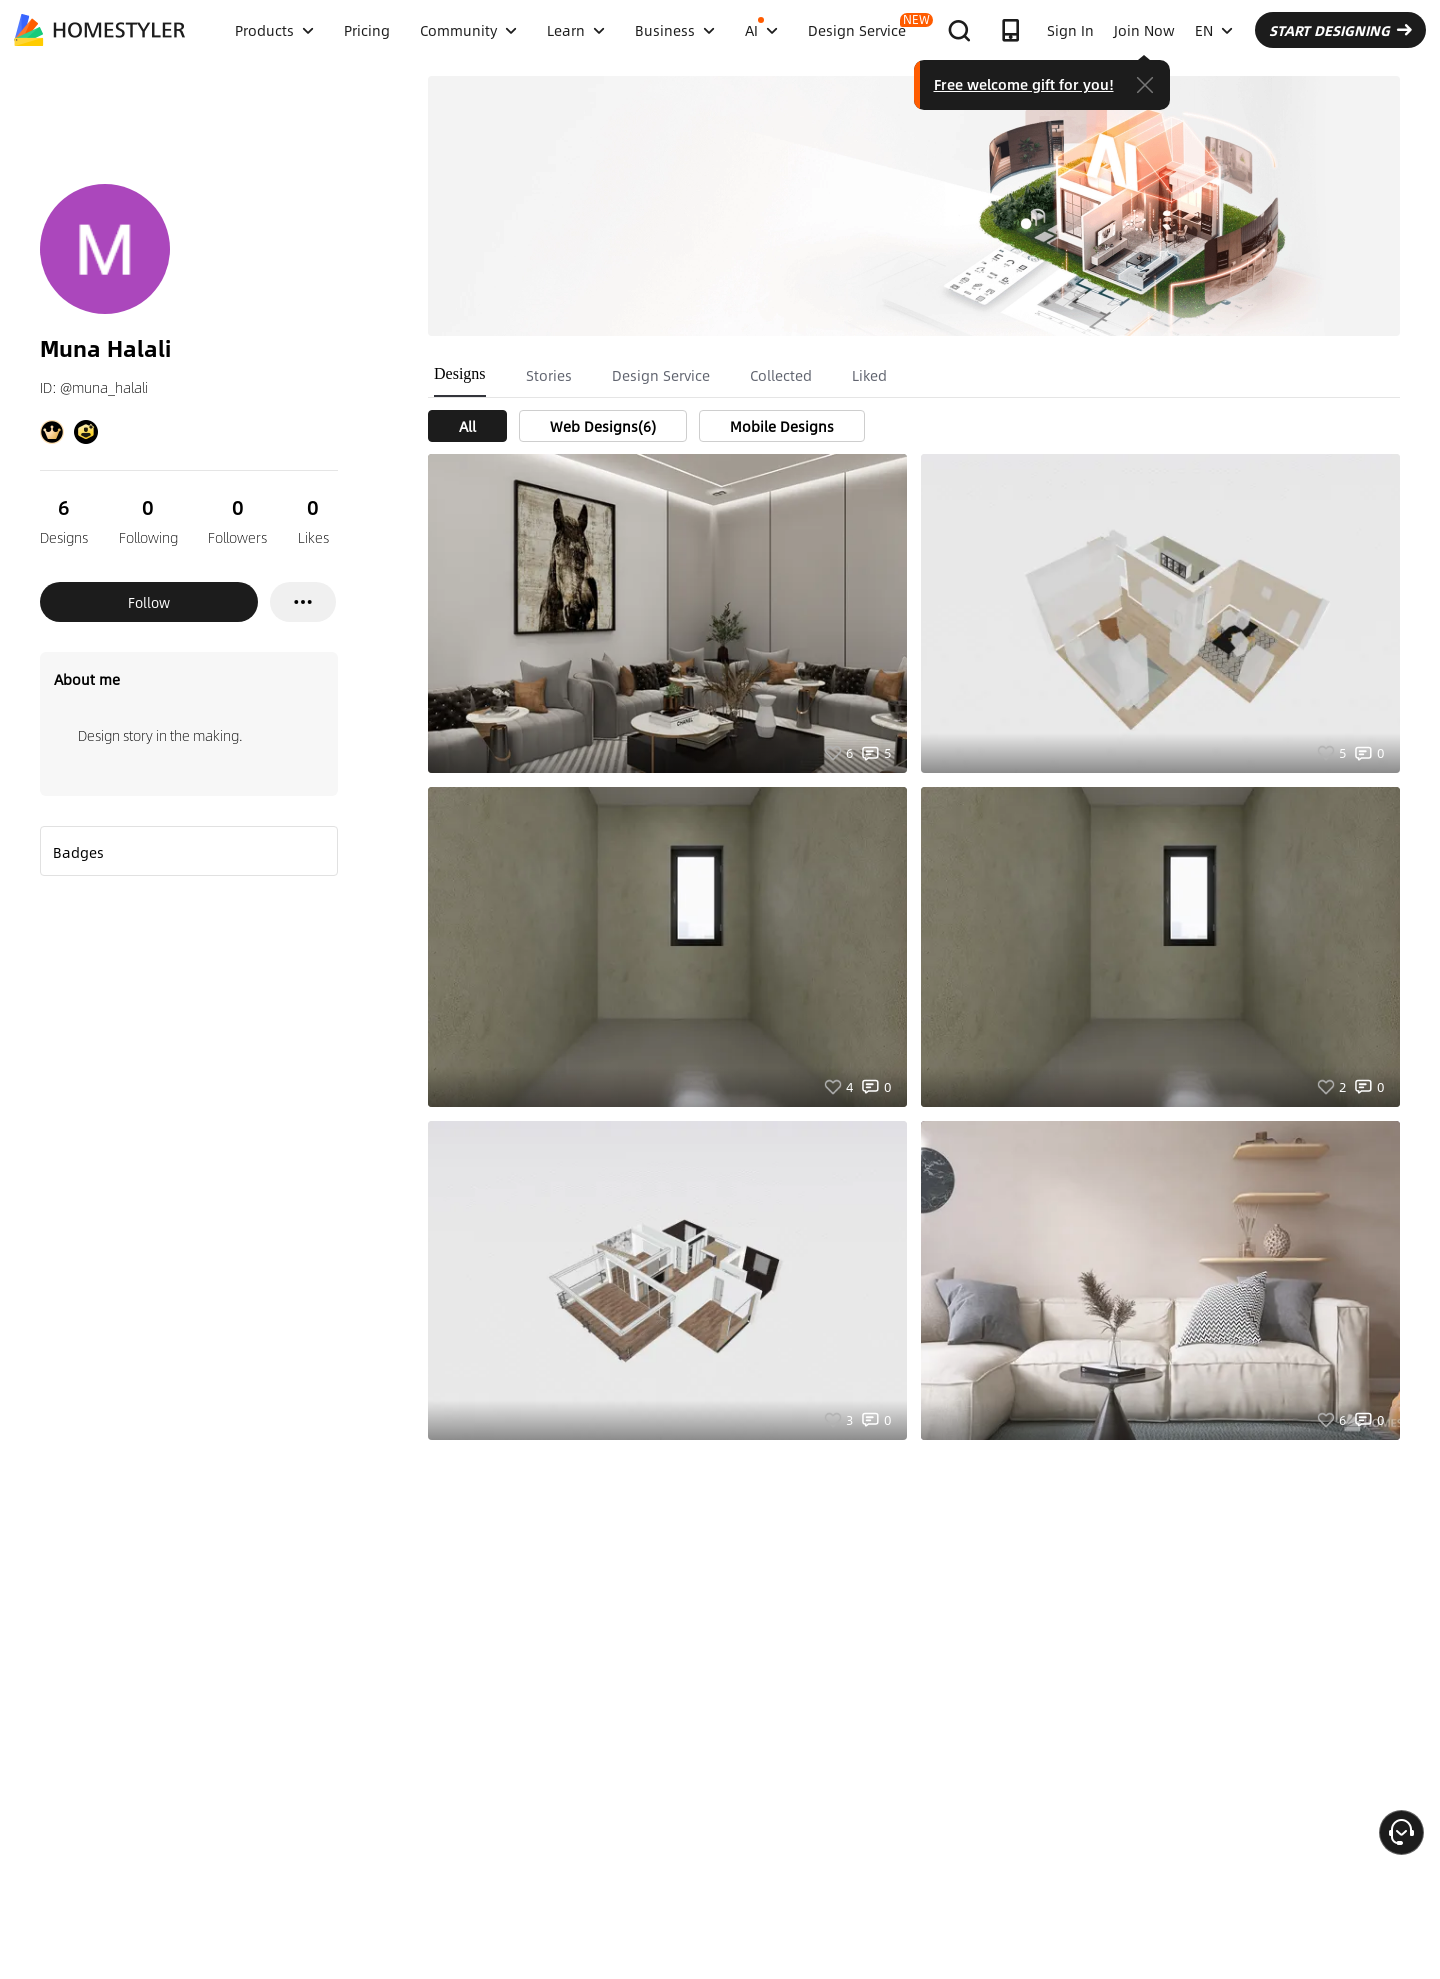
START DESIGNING (1340, 30)
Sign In (1070, 30)
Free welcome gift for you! (1024, 84)
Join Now (1144, 30)
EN (1214, 30)
